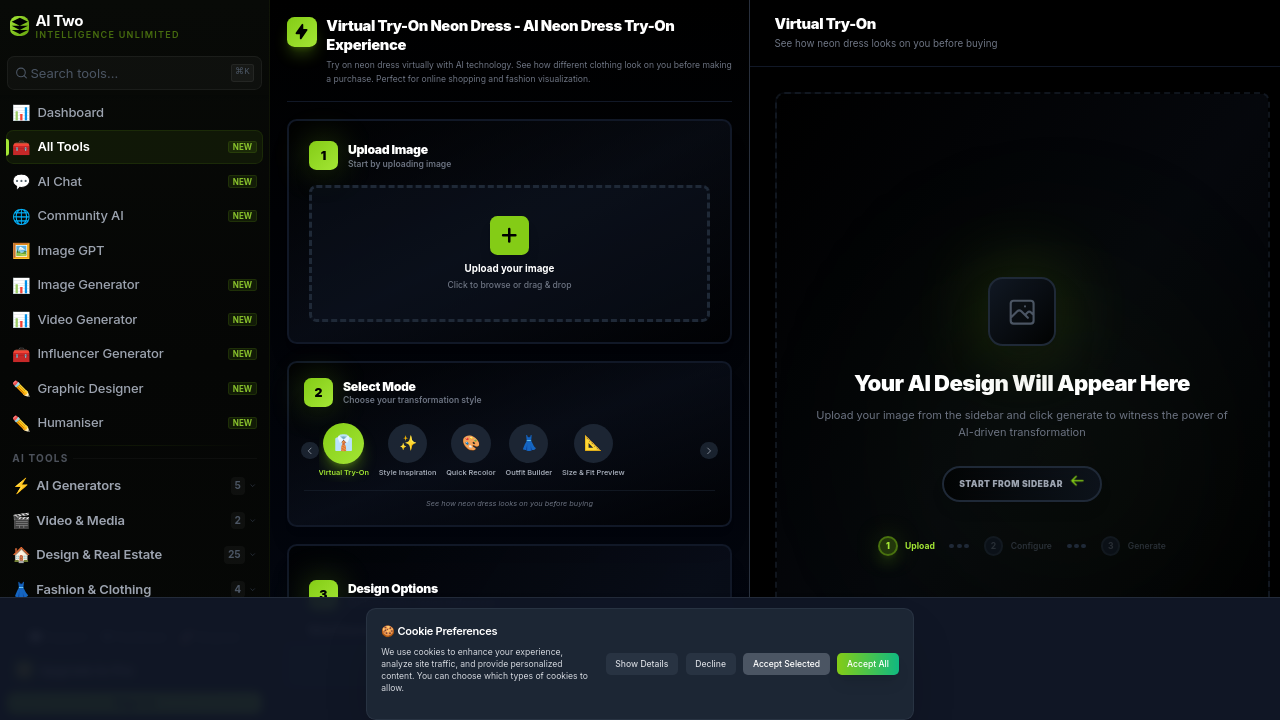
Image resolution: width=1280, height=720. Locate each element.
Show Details (641, 664)
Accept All (868, 664)
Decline (710, 664)
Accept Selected (786, 664)
